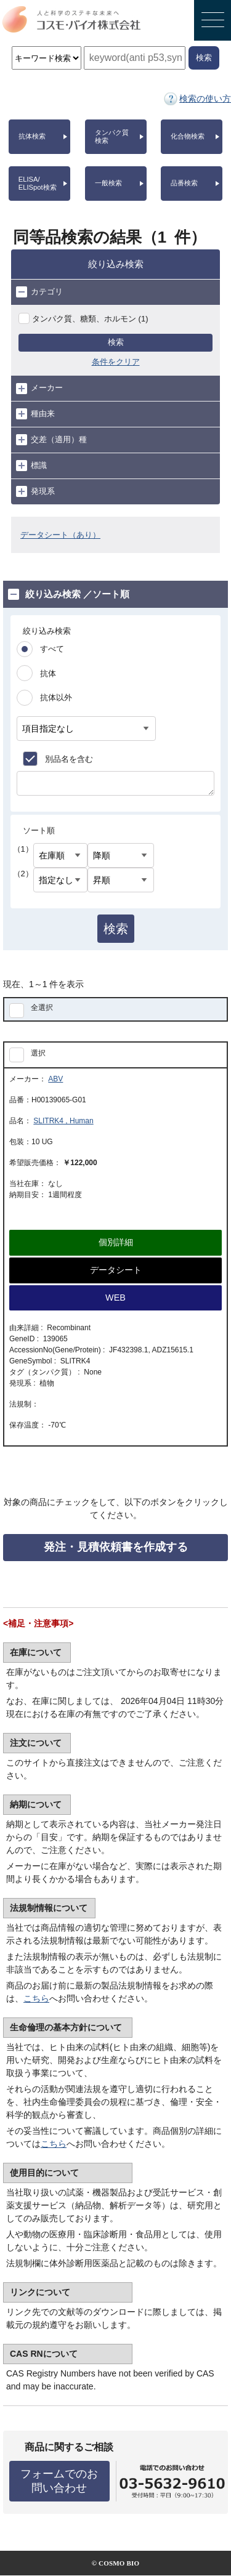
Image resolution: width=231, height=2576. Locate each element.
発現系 (35, 491)
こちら (36, 1998)
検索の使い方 (205, 98)
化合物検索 (188, 136)
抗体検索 (32, 136)
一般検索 (108, 183)
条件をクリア (116, 361)
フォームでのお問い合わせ (59, 2481)
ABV (55, 1079)
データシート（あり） (60, 534)
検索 (116, 342)
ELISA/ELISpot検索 (37, 183)
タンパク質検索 (112, 136)
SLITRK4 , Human (63, 1120)
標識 (31, 465)
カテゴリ (39, 291)
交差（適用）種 (51, 439)
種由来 (35, 413)
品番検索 (184, 183)
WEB (115, 1297)
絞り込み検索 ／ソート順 (68, 594)
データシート (116, 1270)
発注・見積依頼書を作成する (116, 1547)
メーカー (39, 388)
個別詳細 (116, 1242)
